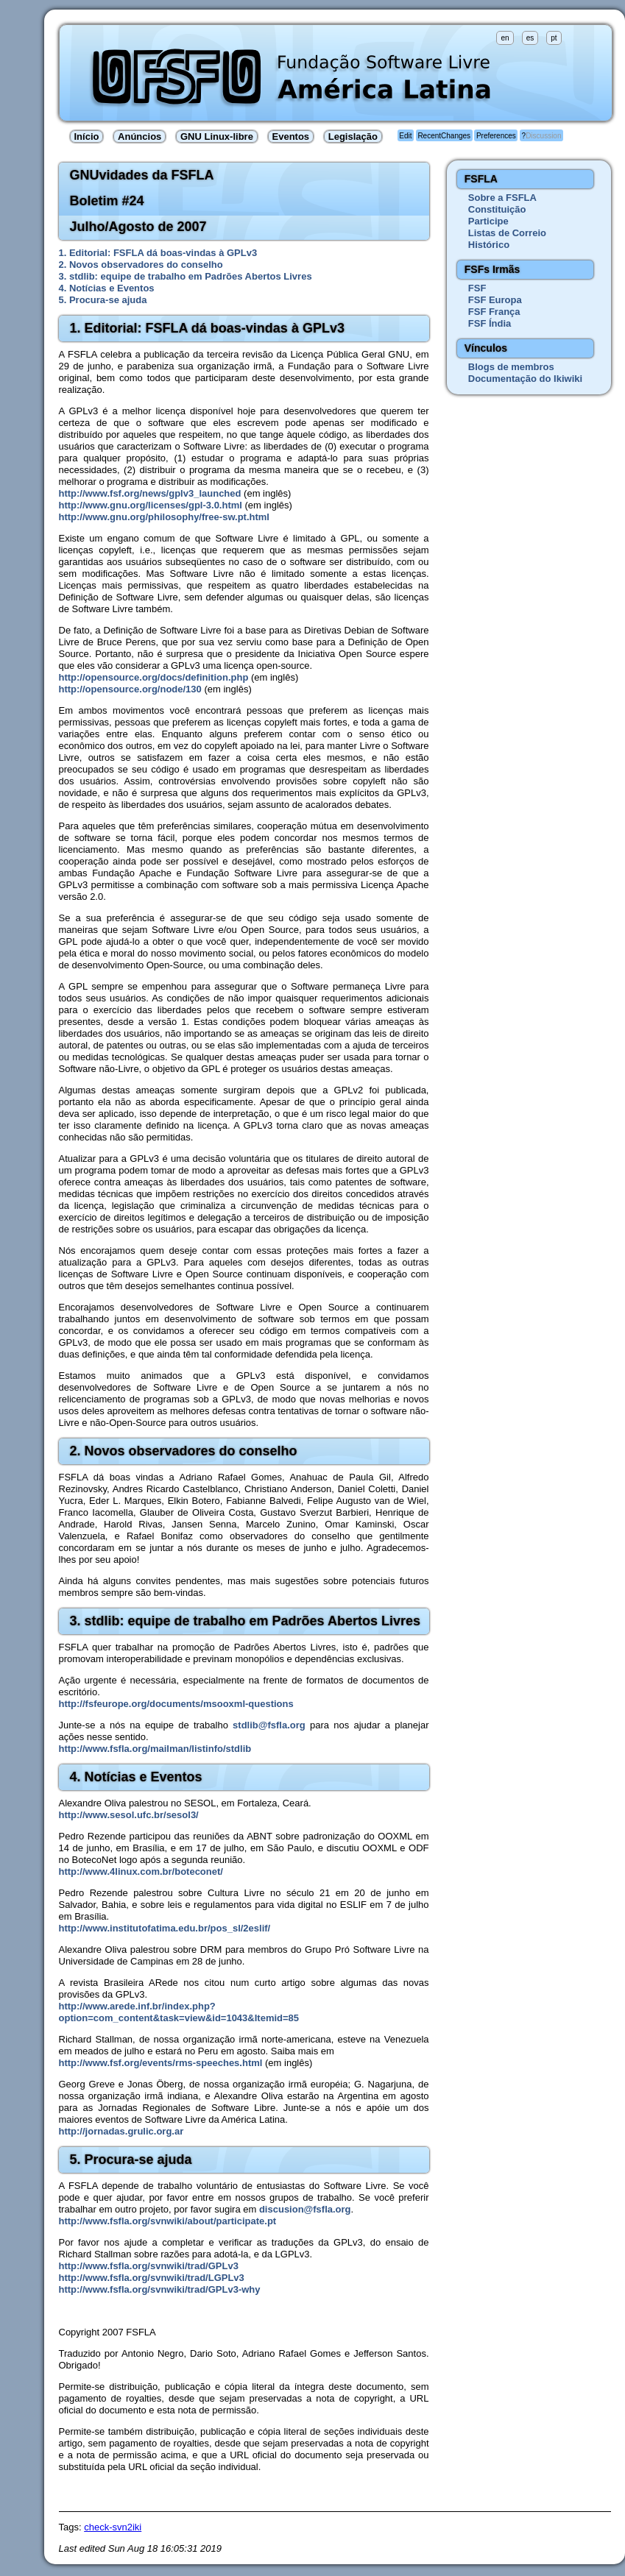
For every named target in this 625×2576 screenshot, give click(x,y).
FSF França (494, 311)
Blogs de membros (511, 366)
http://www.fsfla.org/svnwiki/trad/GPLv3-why (160, 2289)
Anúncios (139, 136)
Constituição (497, 209)
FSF (477, 288)
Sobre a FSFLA (502, 197)
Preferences (496, 136)
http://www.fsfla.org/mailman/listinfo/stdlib (155, 1748)
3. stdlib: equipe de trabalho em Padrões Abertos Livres (185, 276)
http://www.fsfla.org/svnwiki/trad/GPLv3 (149, 2265)
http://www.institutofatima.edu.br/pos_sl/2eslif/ (165, 1928)
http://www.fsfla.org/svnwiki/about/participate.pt (168, 2220)
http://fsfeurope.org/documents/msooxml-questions (176, 1703)
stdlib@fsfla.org (269, 1725)
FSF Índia (490, 323)
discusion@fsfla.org (305, 2209)
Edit (405, 136)
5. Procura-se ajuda (103, 299)
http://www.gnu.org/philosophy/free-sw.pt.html (164, 516)
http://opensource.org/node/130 (130, 689)
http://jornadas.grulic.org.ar (121, 2131)
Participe (488, 221)
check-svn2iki (112, 2527)
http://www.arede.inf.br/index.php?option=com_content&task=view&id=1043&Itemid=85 (179, 2012)
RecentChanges (443, 136)
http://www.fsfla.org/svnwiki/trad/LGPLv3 (151, 2277)
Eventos (291, 136)
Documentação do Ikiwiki (525, 378)
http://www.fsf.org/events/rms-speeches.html (161, 2062)
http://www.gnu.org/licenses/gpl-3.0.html (150, 505)
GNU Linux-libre (216, 136)
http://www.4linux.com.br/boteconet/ (141, 1871)
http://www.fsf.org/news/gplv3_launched (150, 493)
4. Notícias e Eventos (107, 288)
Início (86, 136)
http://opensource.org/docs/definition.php (154, 677)
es (530, 38)
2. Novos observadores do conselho (141, 264)
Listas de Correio (507, 232)
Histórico (488, 244)
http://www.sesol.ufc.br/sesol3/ (129, 1814)
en (505, 38)
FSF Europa (495, 299)
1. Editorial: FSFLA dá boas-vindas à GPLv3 (158, 252)
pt (554, 38)
